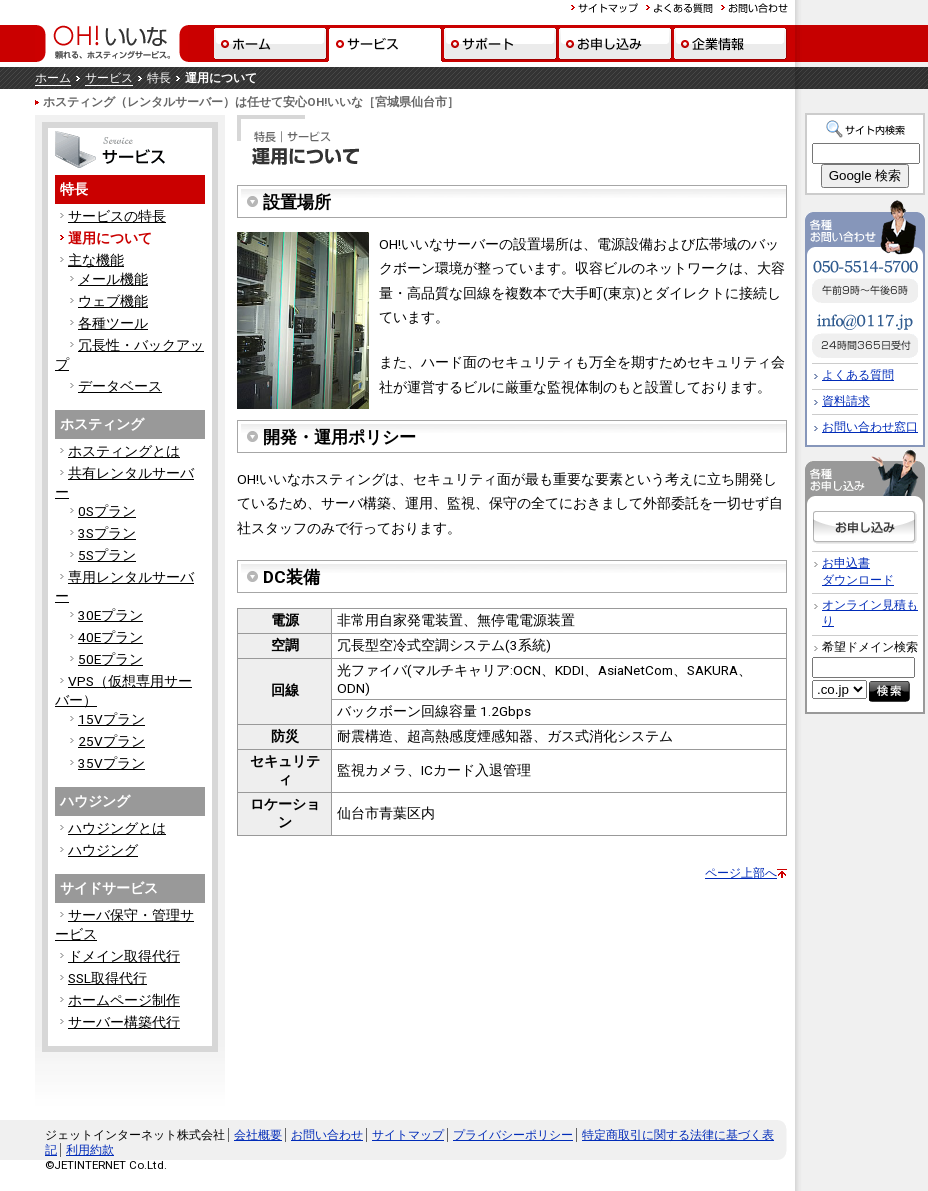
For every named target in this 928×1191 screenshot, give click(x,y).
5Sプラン (107, 555)
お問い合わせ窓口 (870, 427)
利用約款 (90, 1150)
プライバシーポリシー (513, 1135)
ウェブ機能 (113, 301)
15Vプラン (111, 719)
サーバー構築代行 (124, 1022)
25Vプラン (111, 741)
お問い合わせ (327, 1135)
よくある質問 (858, 375)
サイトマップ (408, 1135)
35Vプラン (111, 763)
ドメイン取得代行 (124, 956)
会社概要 (258, 1135)
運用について (110, 238)
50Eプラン (110, 659)
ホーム (53, 78)
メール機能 (113, 279)
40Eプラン (110, 637)
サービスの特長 (117, 216)
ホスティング (102, 424)
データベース (120, 386)
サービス (109, 78)
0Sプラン (107, 511)
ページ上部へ (741, 873)
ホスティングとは (124, 451)
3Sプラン (107, 533)
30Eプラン (110, 615)
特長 (74, 189)
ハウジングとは (117, 828)
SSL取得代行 (107, 978)
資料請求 (846, 401)
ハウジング (95, 801)
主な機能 (96, 260)
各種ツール (113, 323)
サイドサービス (109, 888)
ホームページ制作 (124, 1000)
